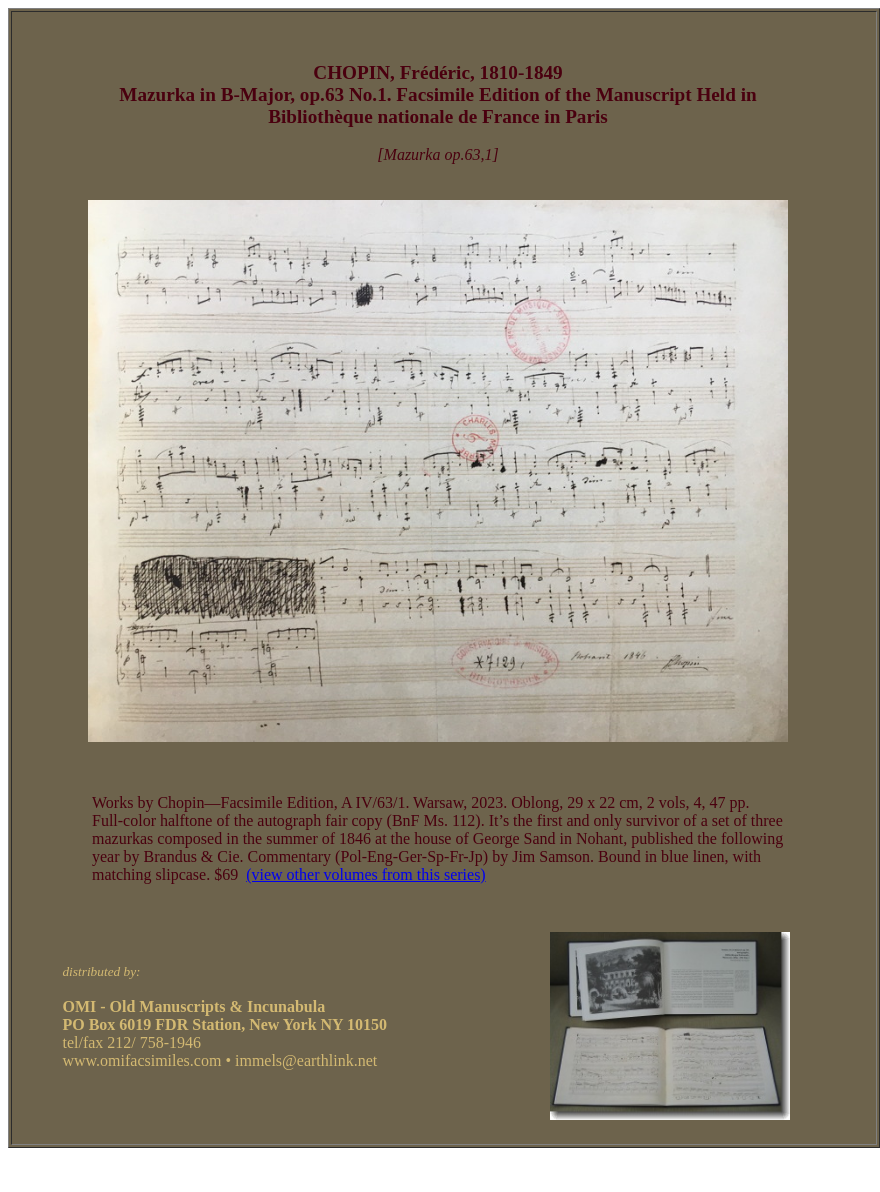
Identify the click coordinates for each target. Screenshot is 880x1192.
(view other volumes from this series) (366, 874)
